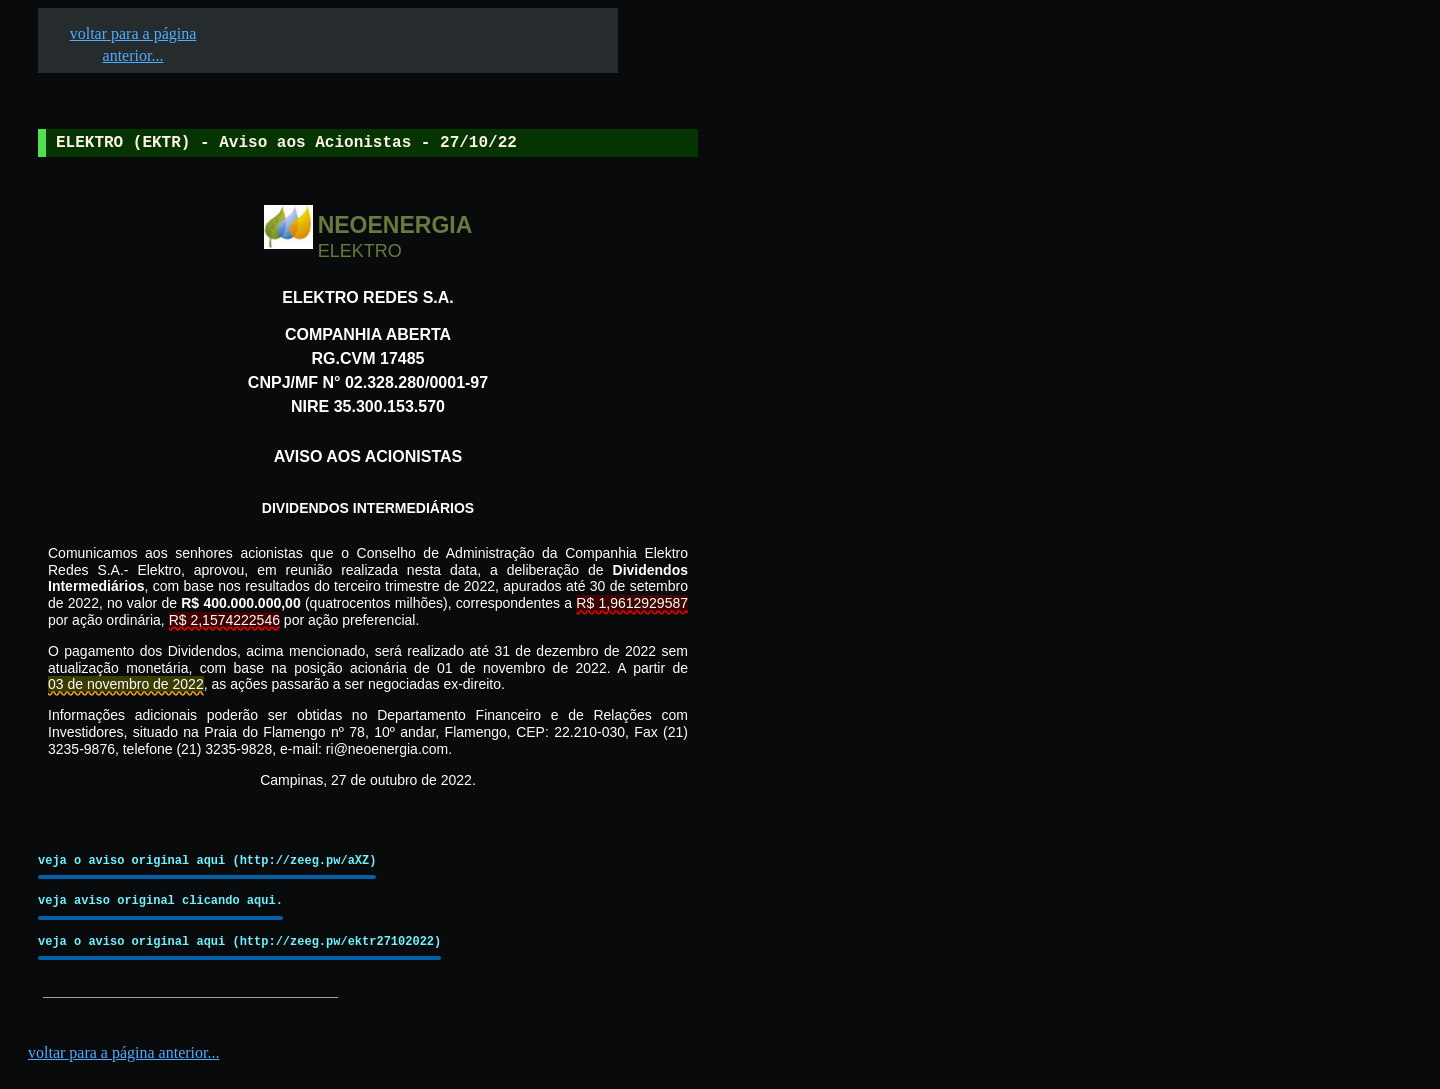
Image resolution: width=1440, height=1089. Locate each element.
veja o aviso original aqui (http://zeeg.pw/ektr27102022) (239, 941)
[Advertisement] (851, 621)
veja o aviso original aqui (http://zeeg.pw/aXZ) (207, 860)
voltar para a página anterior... (123, 1052)
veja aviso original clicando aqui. (160, 900)
